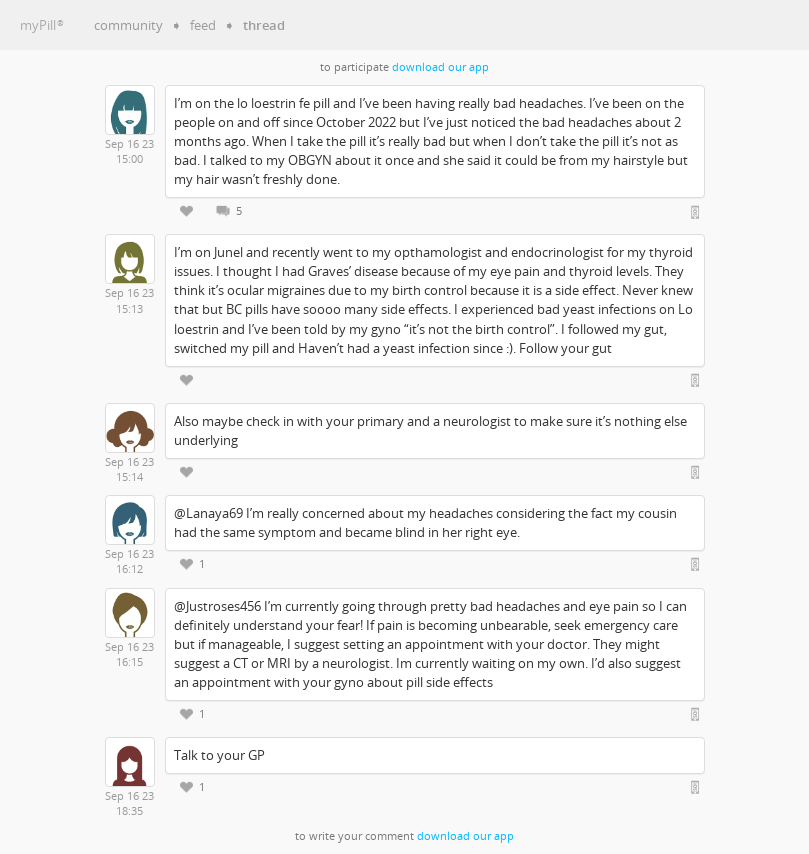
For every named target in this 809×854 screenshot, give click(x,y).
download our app (440, 67)
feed (203, 25)
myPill (42, 25)
